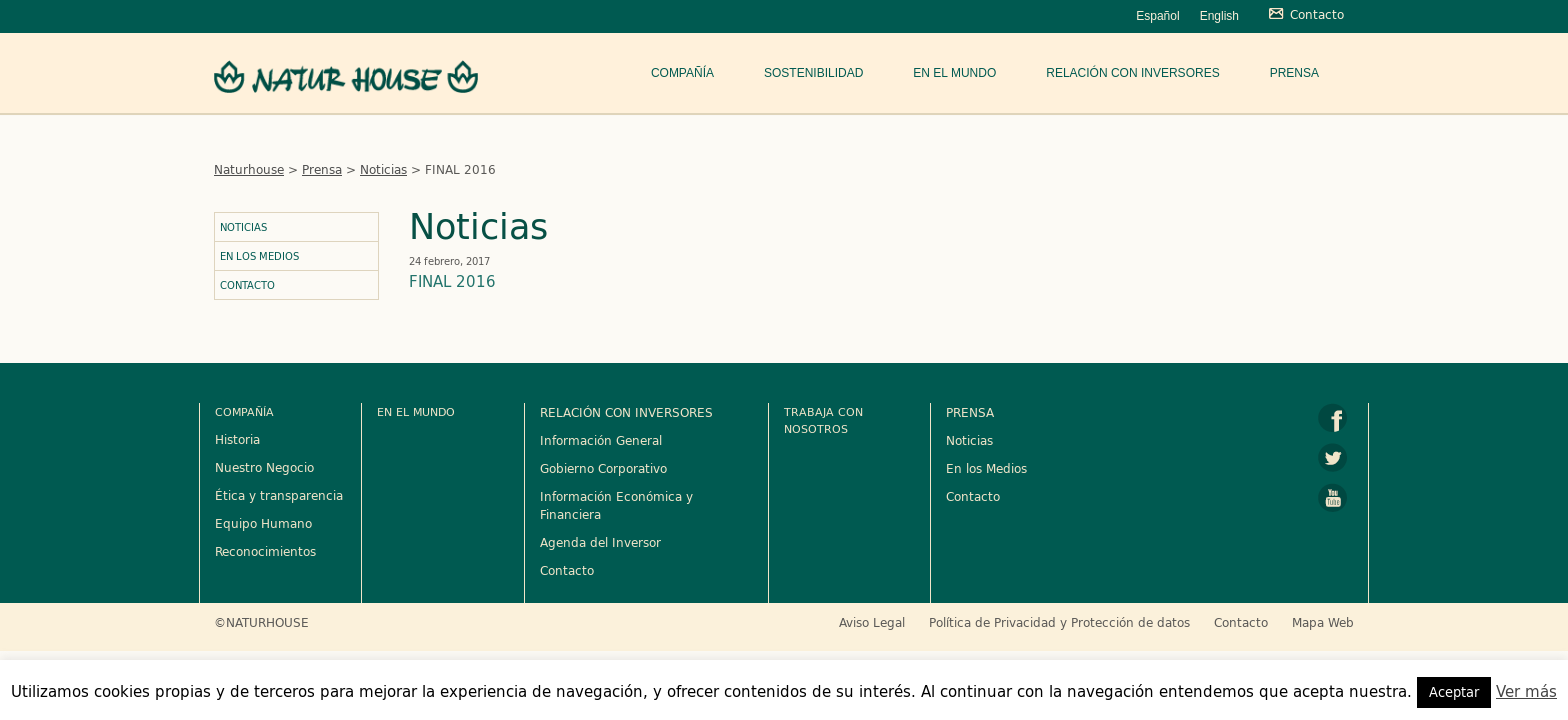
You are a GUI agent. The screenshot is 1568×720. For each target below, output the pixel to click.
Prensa (1294, 73)
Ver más (1526, 691)
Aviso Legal (872, 622)
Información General (601, 440)
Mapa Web (1323, 622)
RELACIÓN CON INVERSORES (626, 412)
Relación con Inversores (1132, 73)
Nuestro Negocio (264, 467)
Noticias (383, 169)
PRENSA (970, 412)
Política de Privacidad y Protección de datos (1059, 622)
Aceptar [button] (1454, 692)
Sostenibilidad (813, 73)
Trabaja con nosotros (823, 420)
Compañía (682, 73)
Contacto (247, 285)
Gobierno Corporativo (603, 468)
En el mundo (954, 73)
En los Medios (259, 256)
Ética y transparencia (279, 495)
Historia (237, 439)
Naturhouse (249, 169)
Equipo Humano (263, 523)
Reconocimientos (265, 551)
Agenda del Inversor (600, 542)
